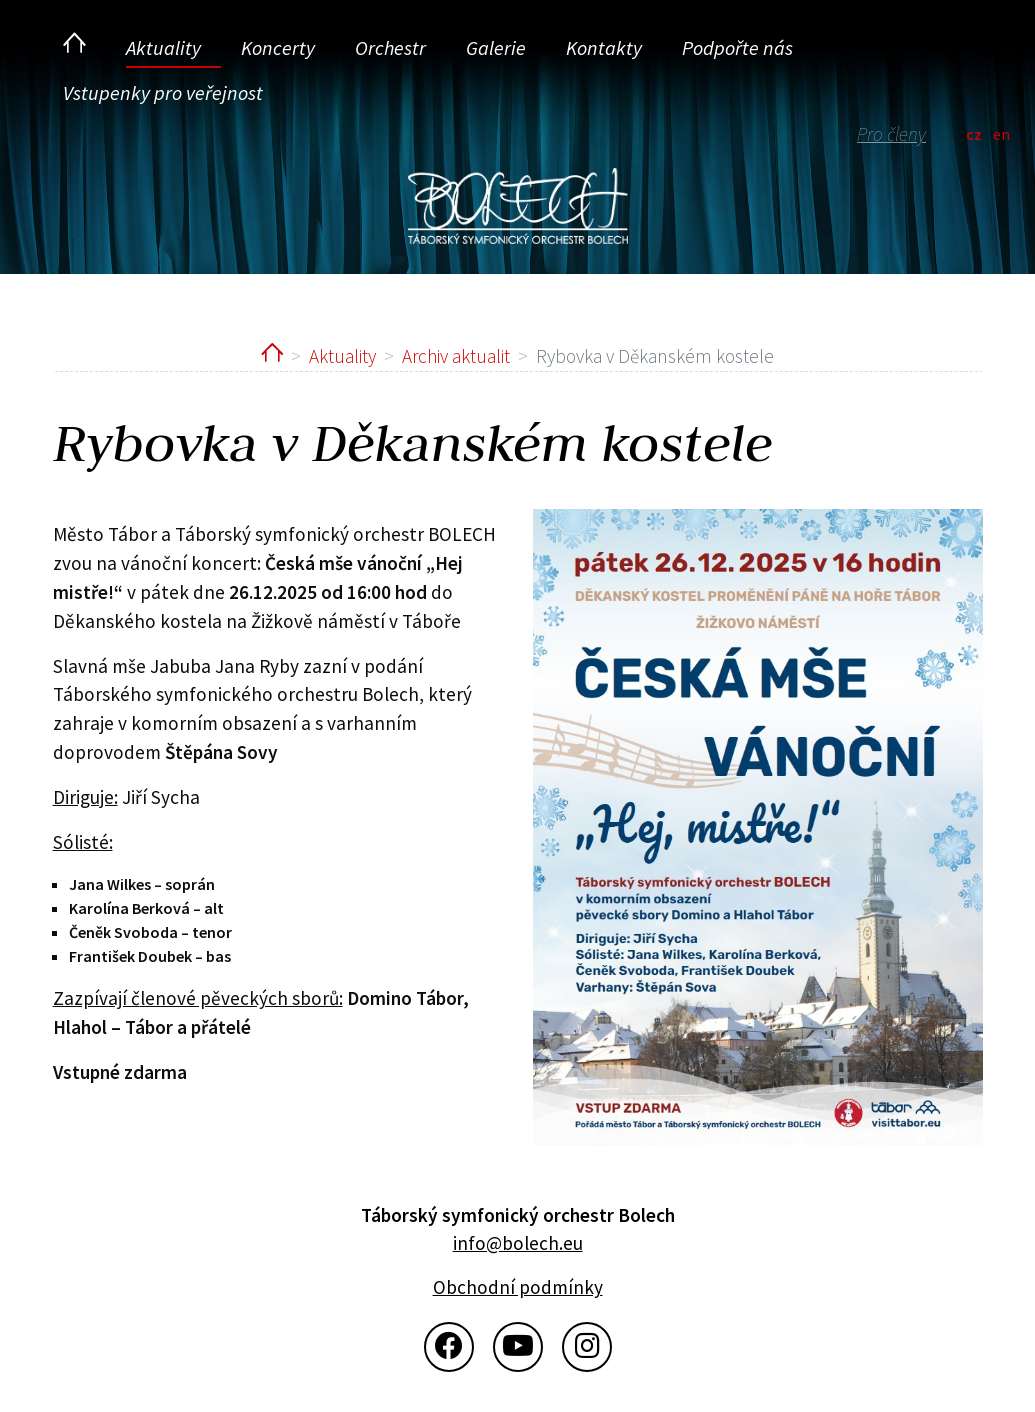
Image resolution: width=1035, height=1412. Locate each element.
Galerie (496, 47)
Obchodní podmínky (518, 1287)
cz (974, 134)
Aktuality (163, 47)
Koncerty (278, 47)
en (1001, 134)
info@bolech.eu (518, 1243)
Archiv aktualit (456, 356)
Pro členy (891, 134)
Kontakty (604, 47)
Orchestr (390, 47)
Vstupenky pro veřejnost (163, 92)
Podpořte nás (737, 47)
